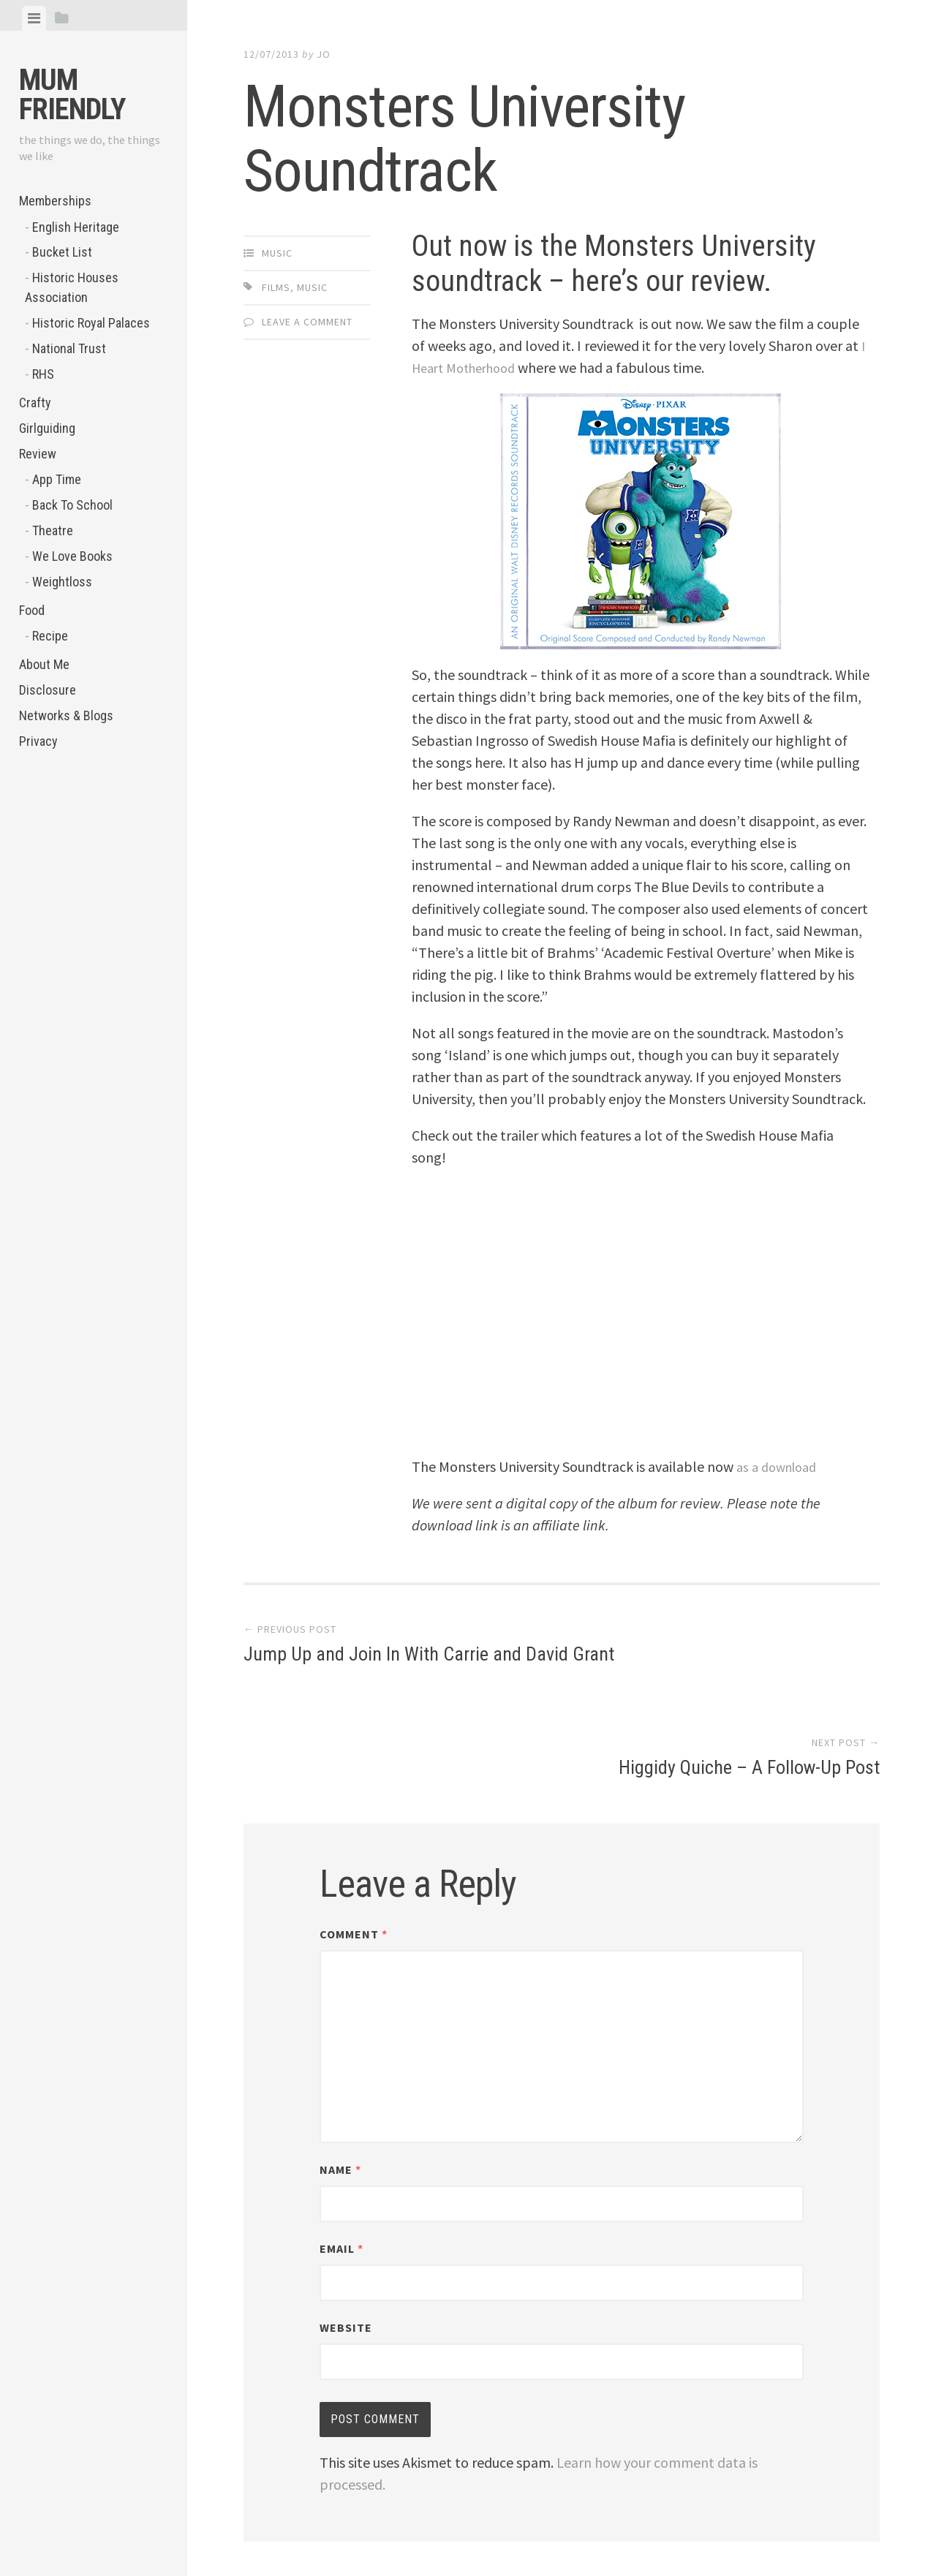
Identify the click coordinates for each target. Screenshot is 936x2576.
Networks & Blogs (66, 715)
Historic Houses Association (71, 287)
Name (340, 2081)
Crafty (35, 402)
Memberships (55, 200)
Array (553, 2514)
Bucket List (62, 252)
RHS (43, 374)
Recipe (50, 635)
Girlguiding (47, 428)
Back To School (72, 505)
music (312, 287)
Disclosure (47, 690)
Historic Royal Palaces (91, 323)
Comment (354, 1846)
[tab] (34, 18)
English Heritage (75, 227)
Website (346, 2239)
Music (277, 253)
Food (32, 610)
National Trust (69, 348)
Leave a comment (307, 321)
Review (37, 453)
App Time (56, 479)
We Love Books (72, 556)
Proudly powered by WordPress (348, 2514)
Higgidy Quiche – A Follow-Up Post (749, 1657)
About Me (44, 664)
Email (341, 2160)
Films (276, 287)
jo (324, 54)
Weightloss (62, 581)
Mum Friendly (72, 94)
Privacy (38, 741)
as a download (780, 1466)
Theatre (52, 530)
